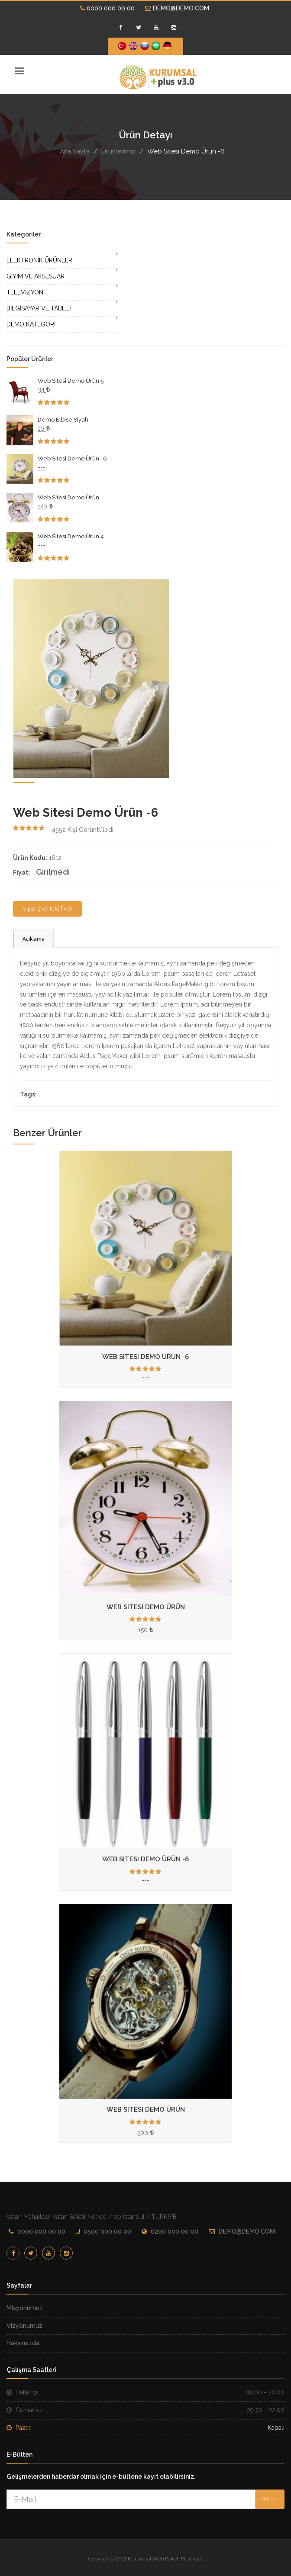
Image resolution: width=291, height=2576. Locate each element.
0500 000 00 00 (107, 2231)
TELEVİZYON (24, 292)
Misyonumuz (24, 2307)
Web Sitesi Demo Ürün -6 (72, 458)
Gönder (270, 2499)
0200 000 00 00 (174, 2231)
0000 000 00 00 (107, 8)
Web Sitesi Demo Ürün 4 (71, 536)
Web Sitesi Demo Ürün (68, 497)
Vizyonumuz (24, 2325)
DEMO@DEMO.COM (177, 8)
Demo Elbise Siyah (63, 419)
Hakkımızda (22, 2342)
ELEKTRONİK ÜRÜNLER (39, 260)
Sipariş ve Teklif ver (47, 908)
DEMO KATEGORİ (30, 324)
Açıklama (34, 939)
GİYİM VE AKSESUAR (35, 276)
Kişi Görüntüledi (82, 829)
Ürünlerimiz (118, 151)
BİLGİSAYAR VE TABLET (39, 308)
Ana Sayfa (75, 151)
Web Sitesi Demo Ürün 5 (71, 380)
